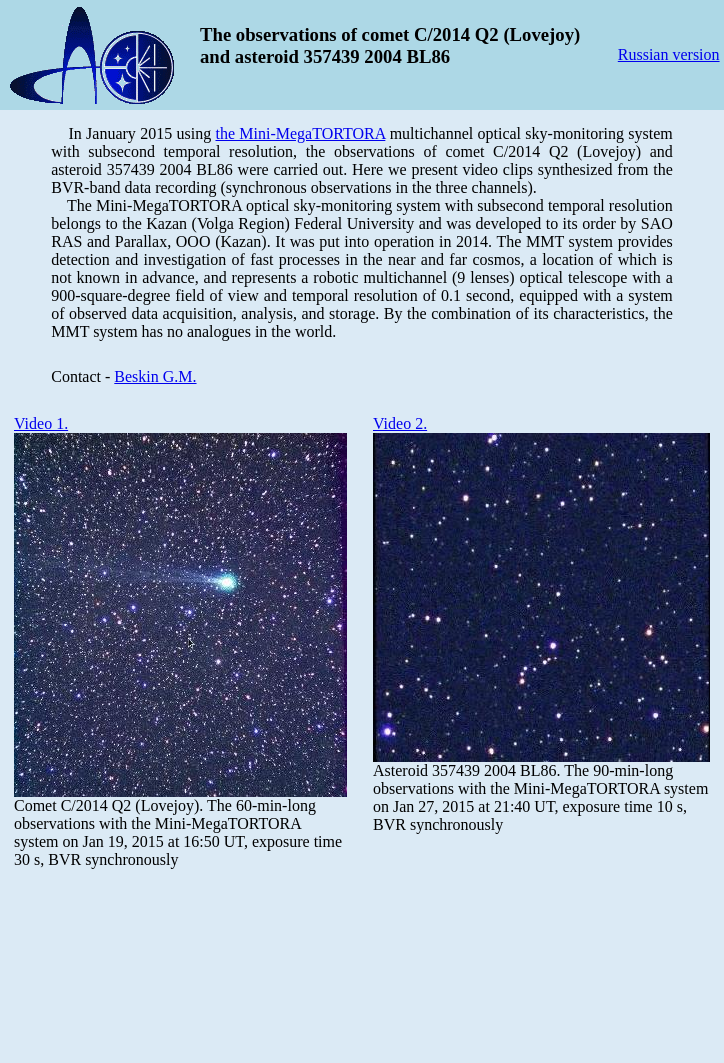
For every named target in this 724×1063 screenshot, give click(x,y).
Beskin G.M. (155, 376)
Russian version (669, 54)
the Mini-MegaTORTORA (300, 133)
